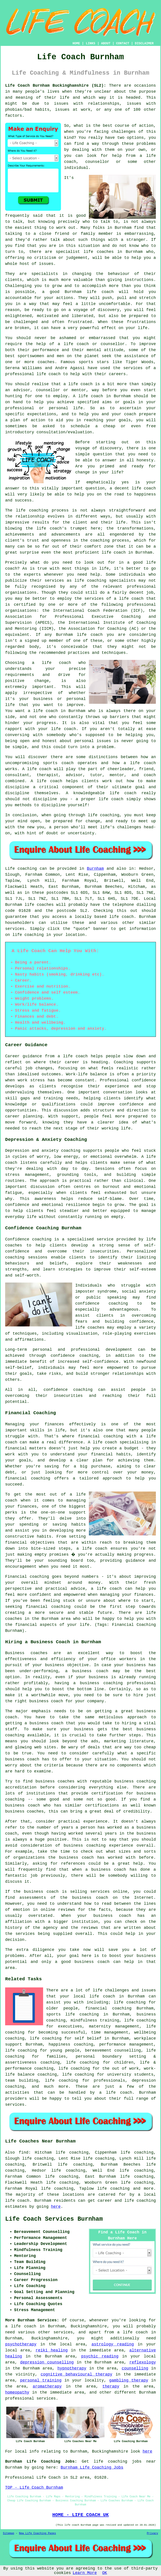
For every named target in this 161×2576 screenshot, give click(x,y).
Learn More (85, 2573)
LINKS (90, 43)
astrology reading (113, 2344)
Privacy (152, 2533)
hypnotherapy (71, 2368)
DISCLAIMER (144, 43)
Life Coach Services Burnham (54, 2219)
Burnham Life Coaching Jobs (92, 2467)
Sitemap (8, 2533)
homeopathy (17, 2392)
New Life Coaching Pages (37, 2533)
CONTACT (122, 43)
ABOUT (106, 43)
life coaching (21, 2050)
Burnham (95, 868)
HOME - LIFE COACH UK (80, 2514)
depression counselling (47, 2362)
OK (104, 2573)
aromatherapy (47, 2386)
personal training (41, 2380)
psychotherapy (20, 2344)
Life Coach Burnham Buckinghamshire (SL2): (55, 85)
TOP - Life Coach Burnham (34, 2487)
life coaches (99, 252)
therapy (110, 2386)
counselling (135, 2368)
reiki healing (52, 2350)
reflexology (142, 2362)
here (56, 2206)
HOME (76, 43)
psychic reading (99, 2356)
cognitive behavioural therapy (76, 2374)
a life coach (132, 2332)
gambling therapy (128, 2380)
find (23, 2152)
